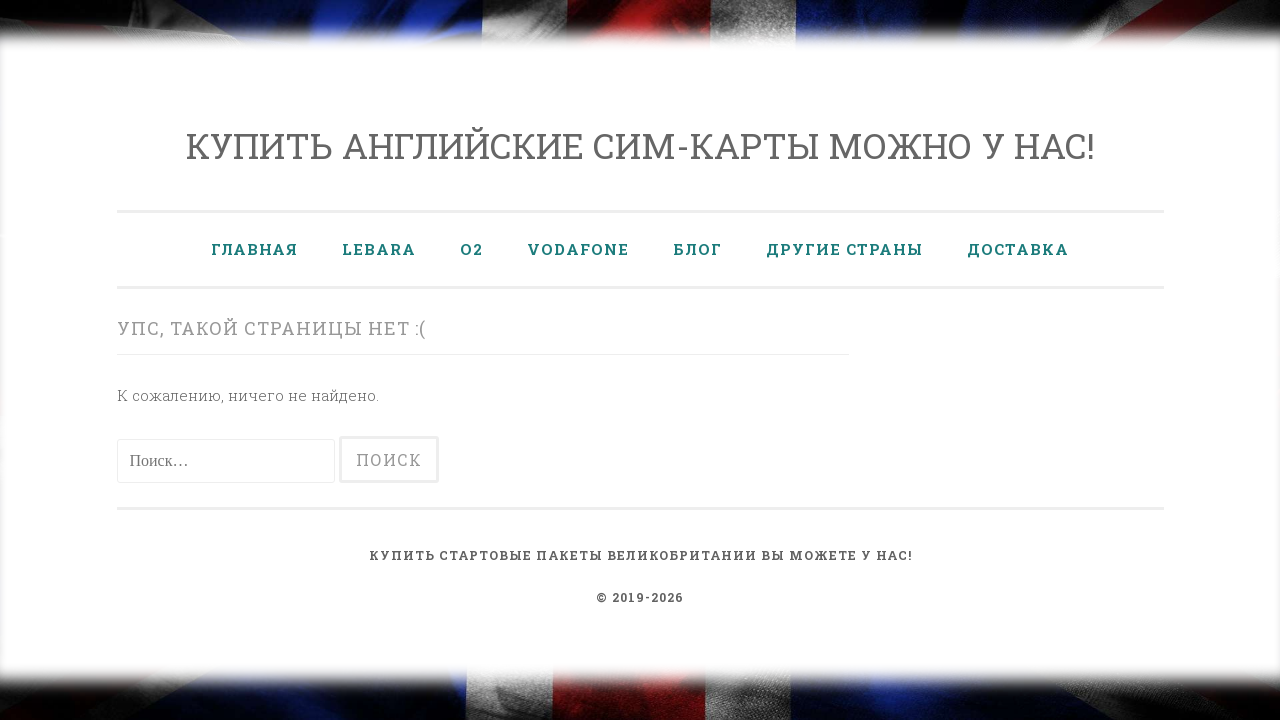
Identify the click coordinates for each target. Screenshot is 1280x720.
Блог (697, 249)
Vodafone (578, 249)
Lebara (379, 249)
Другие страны (844, 249)
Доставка (1018, 249)
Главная (254, 249)
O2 (471, 249)
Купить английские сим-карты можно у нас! (640, 145)
